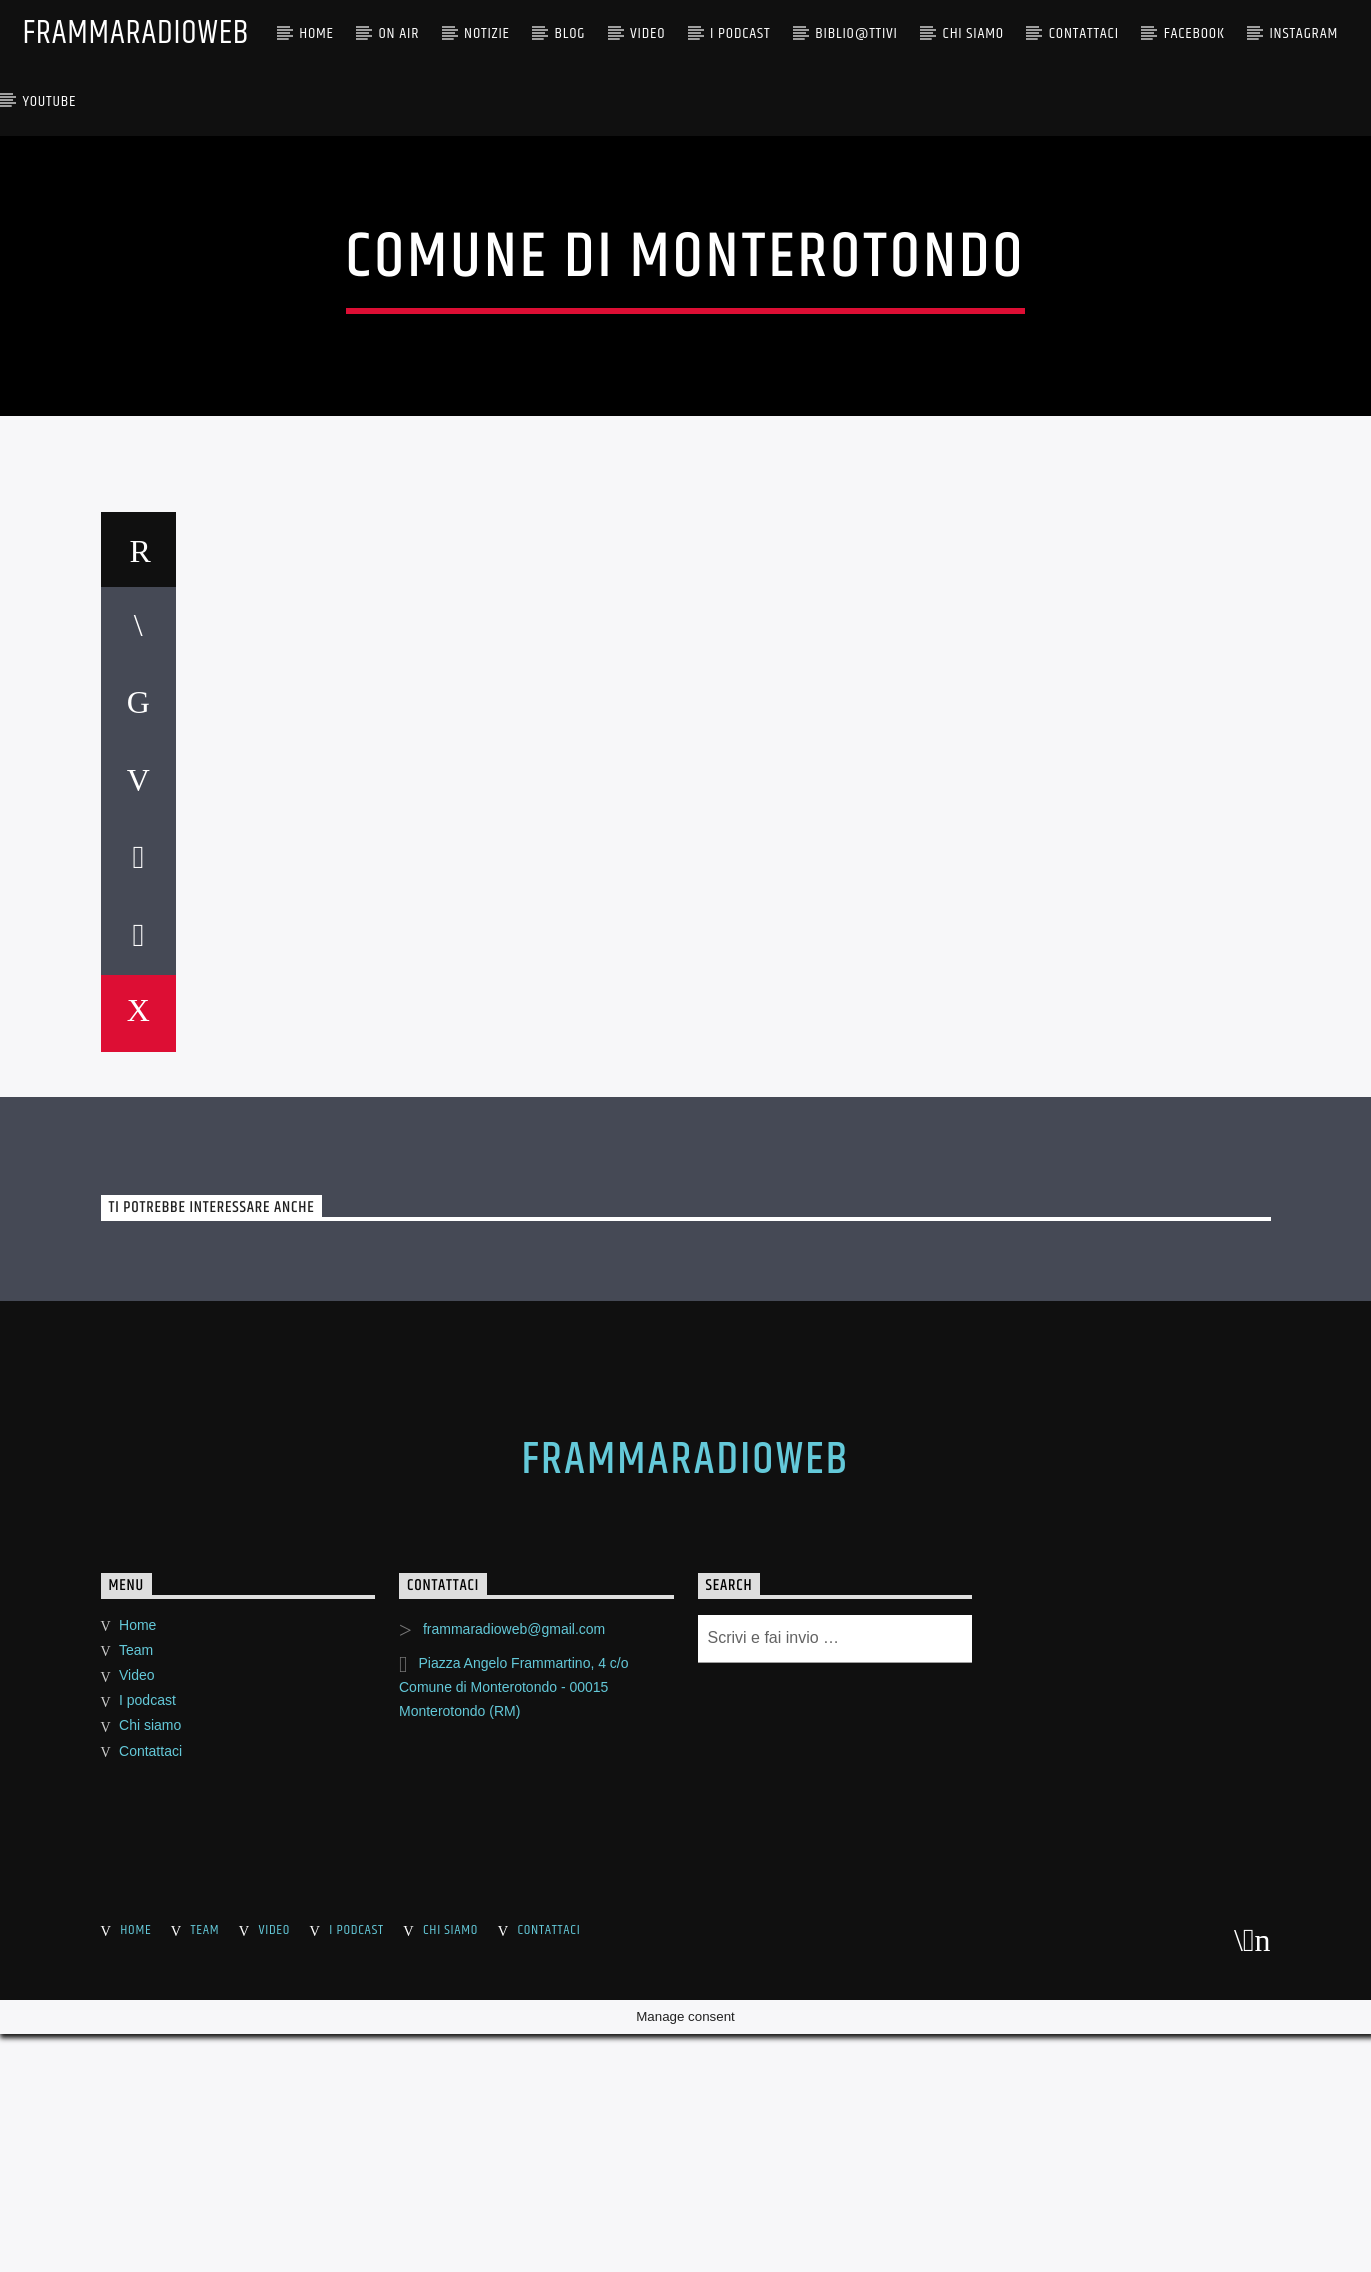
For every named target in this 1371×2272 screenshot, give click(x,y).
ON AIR (399, 33)
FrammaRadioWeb (135, 33)
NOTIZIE (487, 33)
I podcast (147, 2212)
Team (136, 2162)
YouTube (49, 101)
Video (647, 33)
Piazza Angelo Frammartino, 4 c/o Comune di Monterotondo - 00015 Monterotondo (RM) (514, 2199)
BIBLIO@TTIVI (856, 33)
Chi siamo (150, 2238)
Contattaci (1084, 33)
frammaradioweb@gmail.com (514, 2141)
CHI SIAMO (973, 33)
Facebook (1194, 33)
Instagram (1303, 33)
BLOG (570, 33)
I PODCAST (740, 33)
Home (316, 33)
